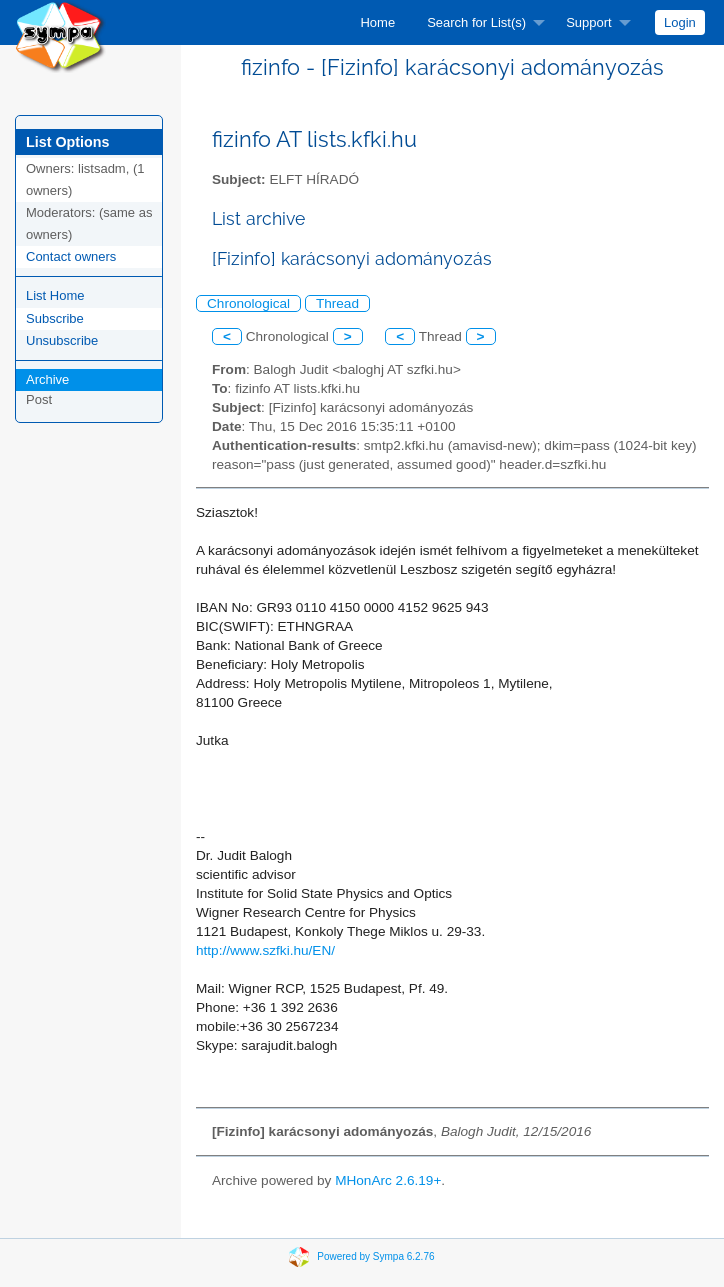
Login (680, 22)
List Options (67, 142)
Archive (47, 379)
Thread (337, 303)
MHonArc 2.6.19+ (388, 1180)
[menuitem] (377, 22)
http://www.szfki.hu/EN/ (265, 950)
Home (377, 22)
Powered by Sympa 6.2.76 (375, 1255)
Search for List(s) (476, 22)
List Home (55, 295)
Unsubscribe (62, 340)
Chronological (248, 303)
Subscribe (55, 318)
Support (589, 22)
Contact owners (71, 256)
